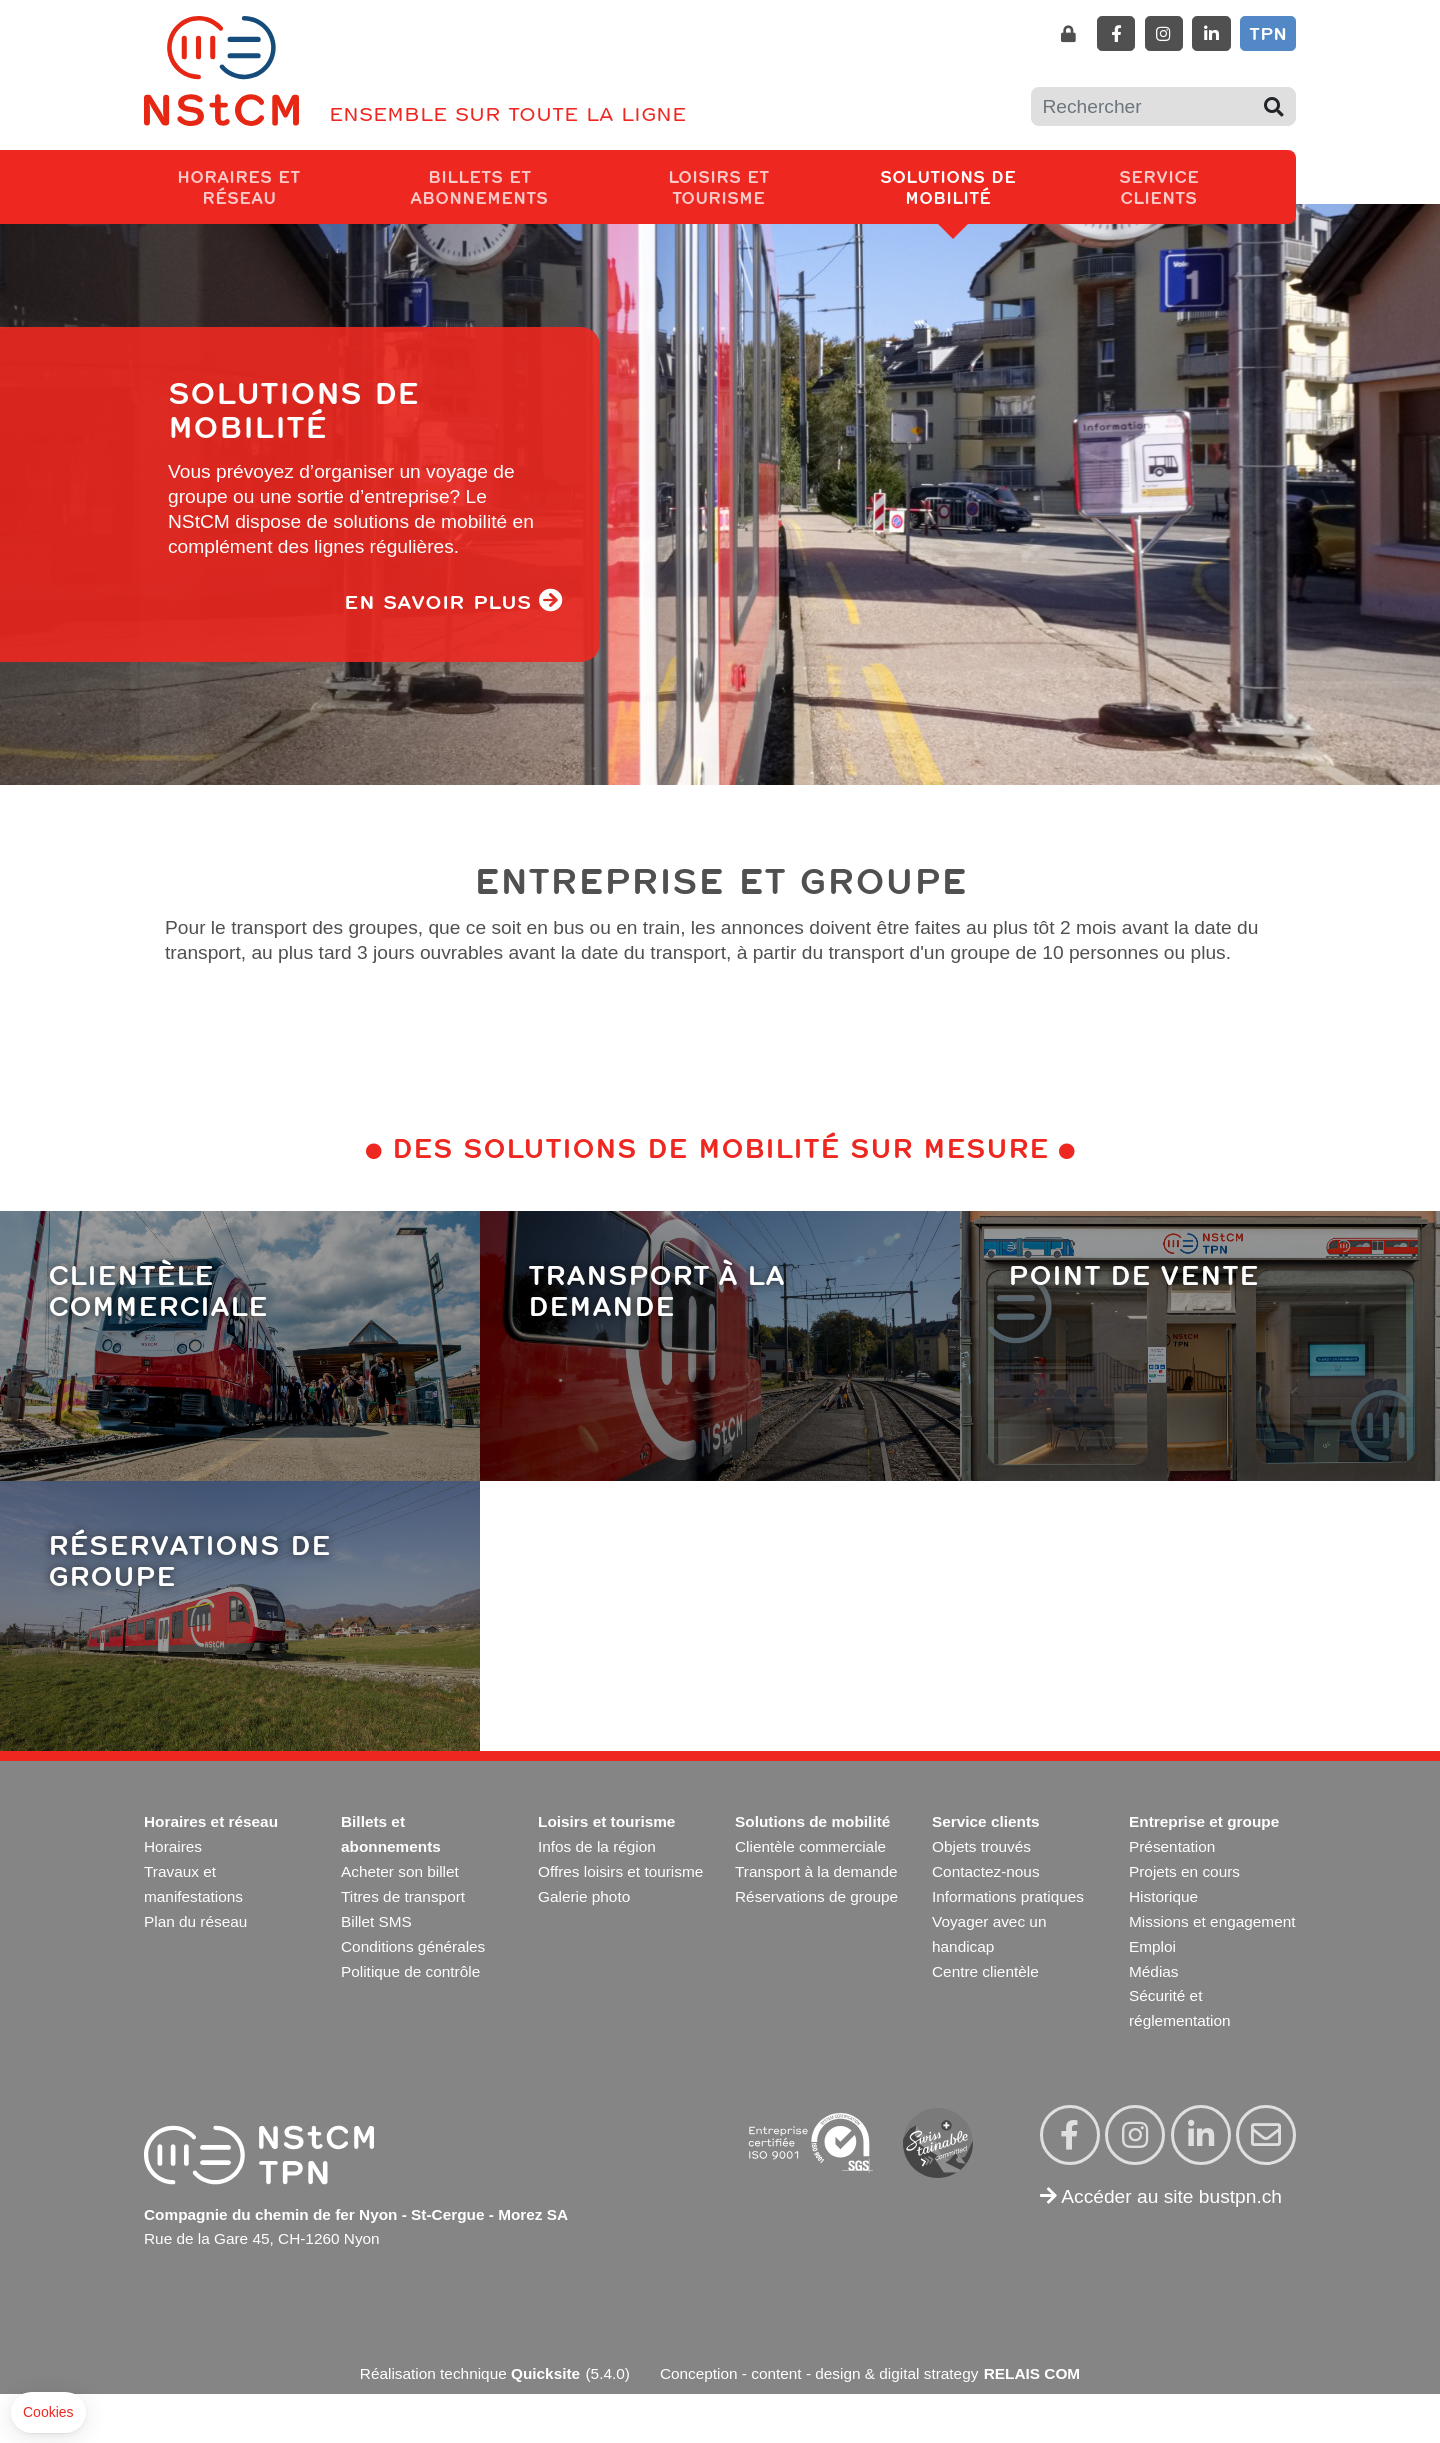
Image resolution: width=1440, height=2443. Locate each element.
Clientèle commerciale (158, 1289)
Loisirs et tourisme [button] (747, 186)
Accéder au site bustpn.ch (1161, 2196)
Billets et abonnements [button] (510, 186)
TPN (1268, 33)
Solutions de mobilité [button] (975, 186)
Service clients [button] (1183, 186)
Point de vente (1133, 1274)
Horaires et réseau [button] (262, 186)
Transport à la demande (656, 1289)
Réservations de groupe (189, 1559)
